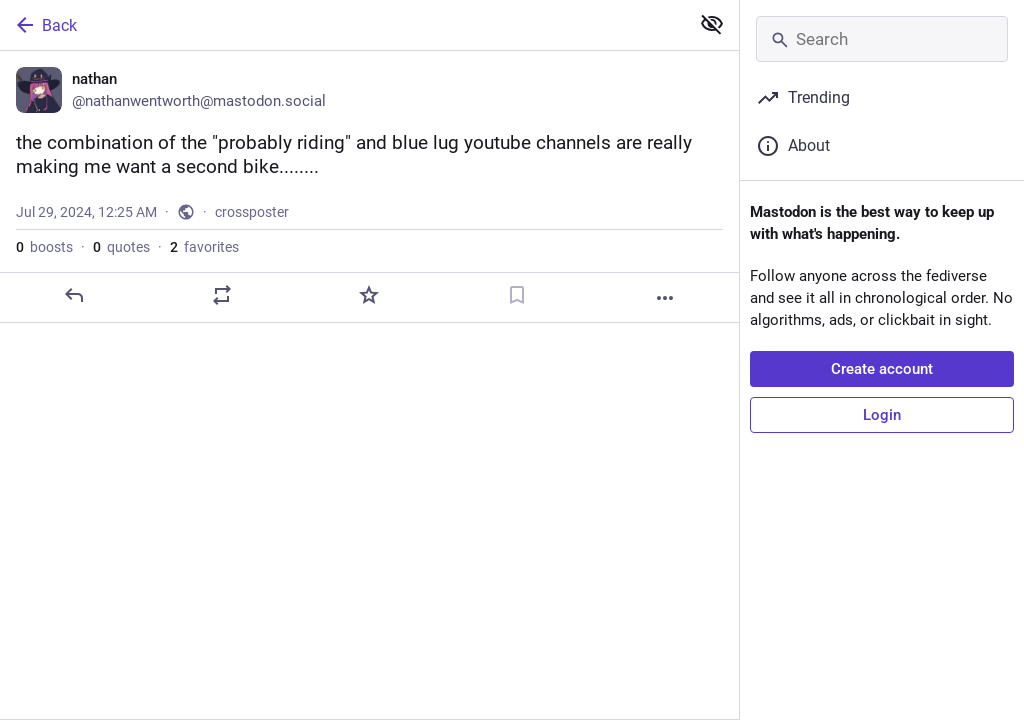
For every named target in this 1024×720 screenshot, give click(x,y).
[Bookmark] (517, 295)
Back (45, 25)
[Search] (882, 39)
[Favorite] (369, 295)
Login (882, 415)
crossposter (252, 212)
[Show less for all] (712, 24)
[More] (665, 298)
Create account (882, 369)
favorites (204, 247)
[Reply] (74, 295)
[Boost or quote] (222, 295)
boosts (44, 247)
